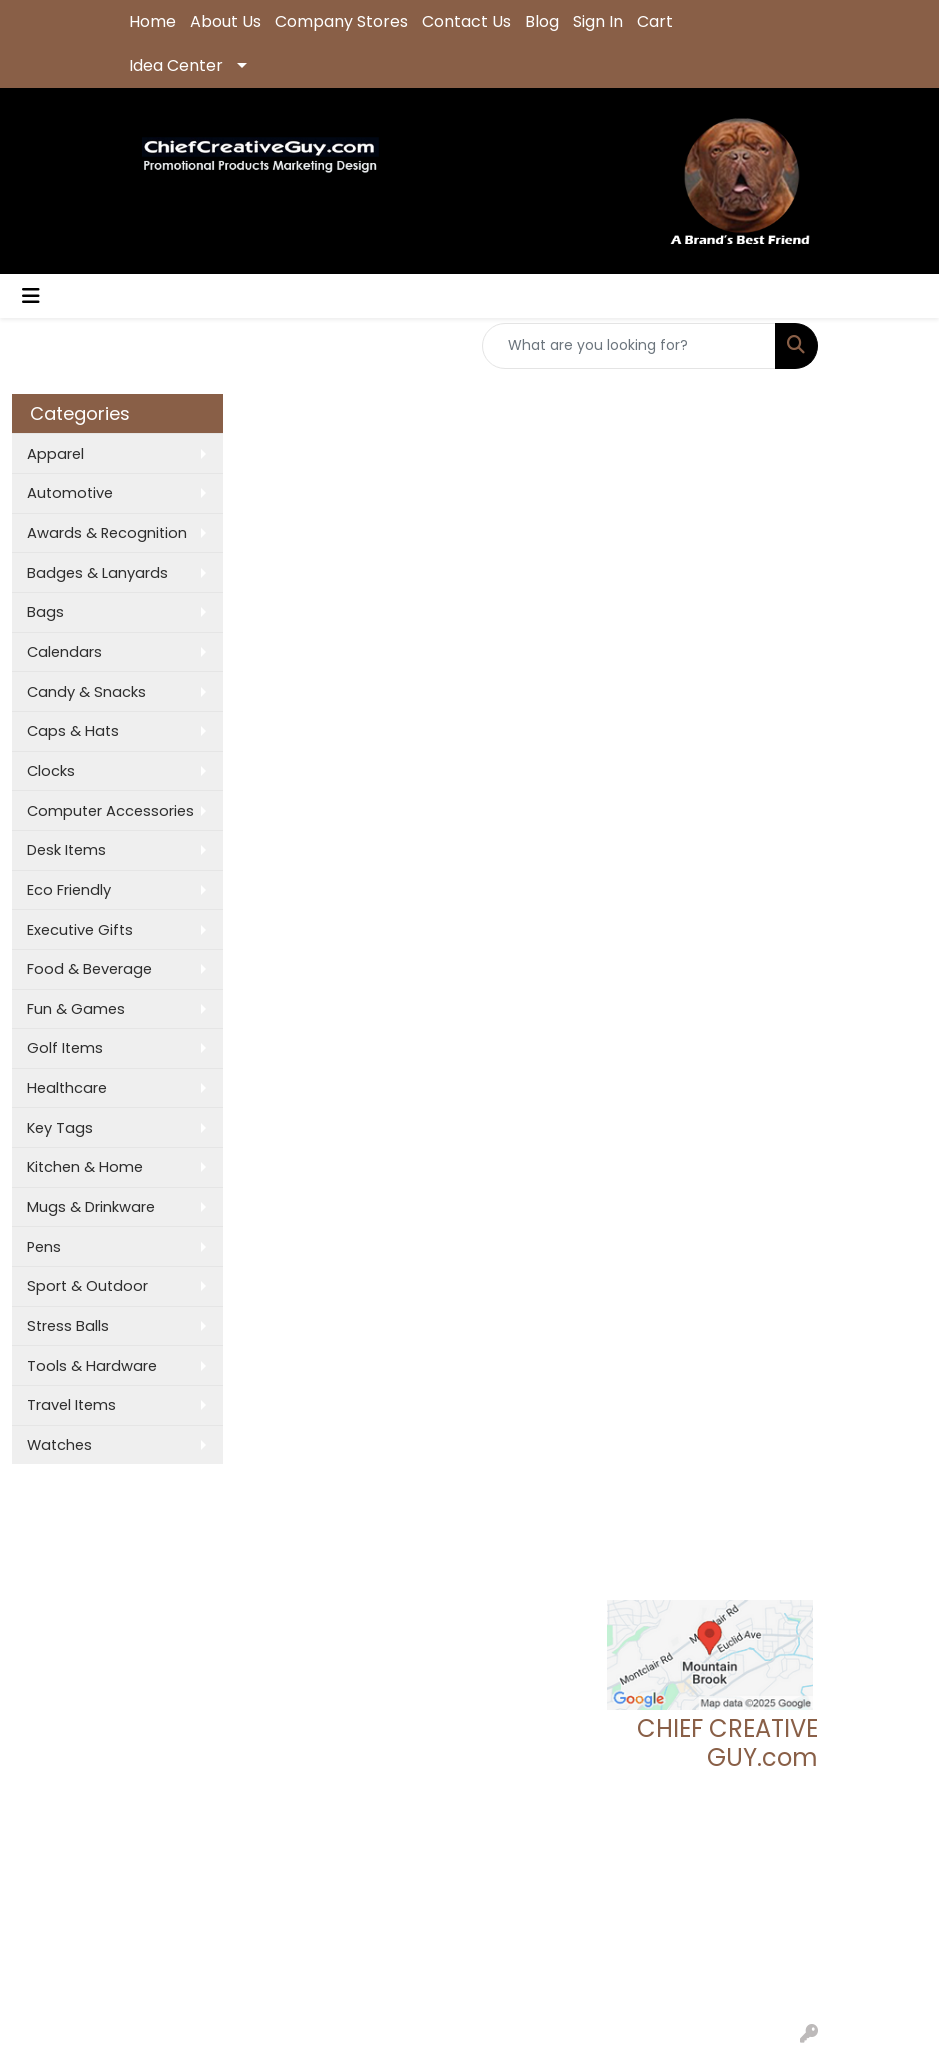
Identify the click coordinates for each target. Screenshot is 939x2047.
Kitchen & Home (85, 1167)
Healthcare (67, 1088)
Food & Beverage (89, 969)
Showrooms (286, 1591)
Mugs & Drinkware (91, 1207)
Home (152, 21)
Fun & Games (76, 1009)
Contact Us (466, 21)
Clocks (51, 771)
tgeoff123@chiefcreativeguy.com (723, 1891)
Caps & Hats (73, 731)
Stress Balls (68, 1326)
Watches (59, 1445)
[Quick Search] (629, 346)
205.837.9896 (770, 1867)
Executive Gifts (80, 930)
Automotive (70, 493)
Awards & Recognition (107, 533)
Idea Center (176, 65)
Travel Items (71, 1405)
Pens (44, 1247)
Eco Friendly (69, 890)
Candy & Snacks (86, 692)
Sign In (598, 21)
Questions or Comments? (216, 1689)
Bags (45, 612)
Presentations (290, 1619)
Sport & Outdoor (87, 1286)
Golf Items (65, 1048)
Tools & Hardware (92, 1366)
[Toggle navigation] (31, 296)
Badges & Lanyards (97, 573)
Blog (542, 21)
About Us (225, 21)
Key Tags (60, 1128)
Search (267, 1563)
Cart (655, 21)
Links (258, 1647)
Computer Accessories (110, 811)
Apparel (55, 454)
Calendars (64, 652)
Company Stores (341, 21)
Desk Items (66, 850)
